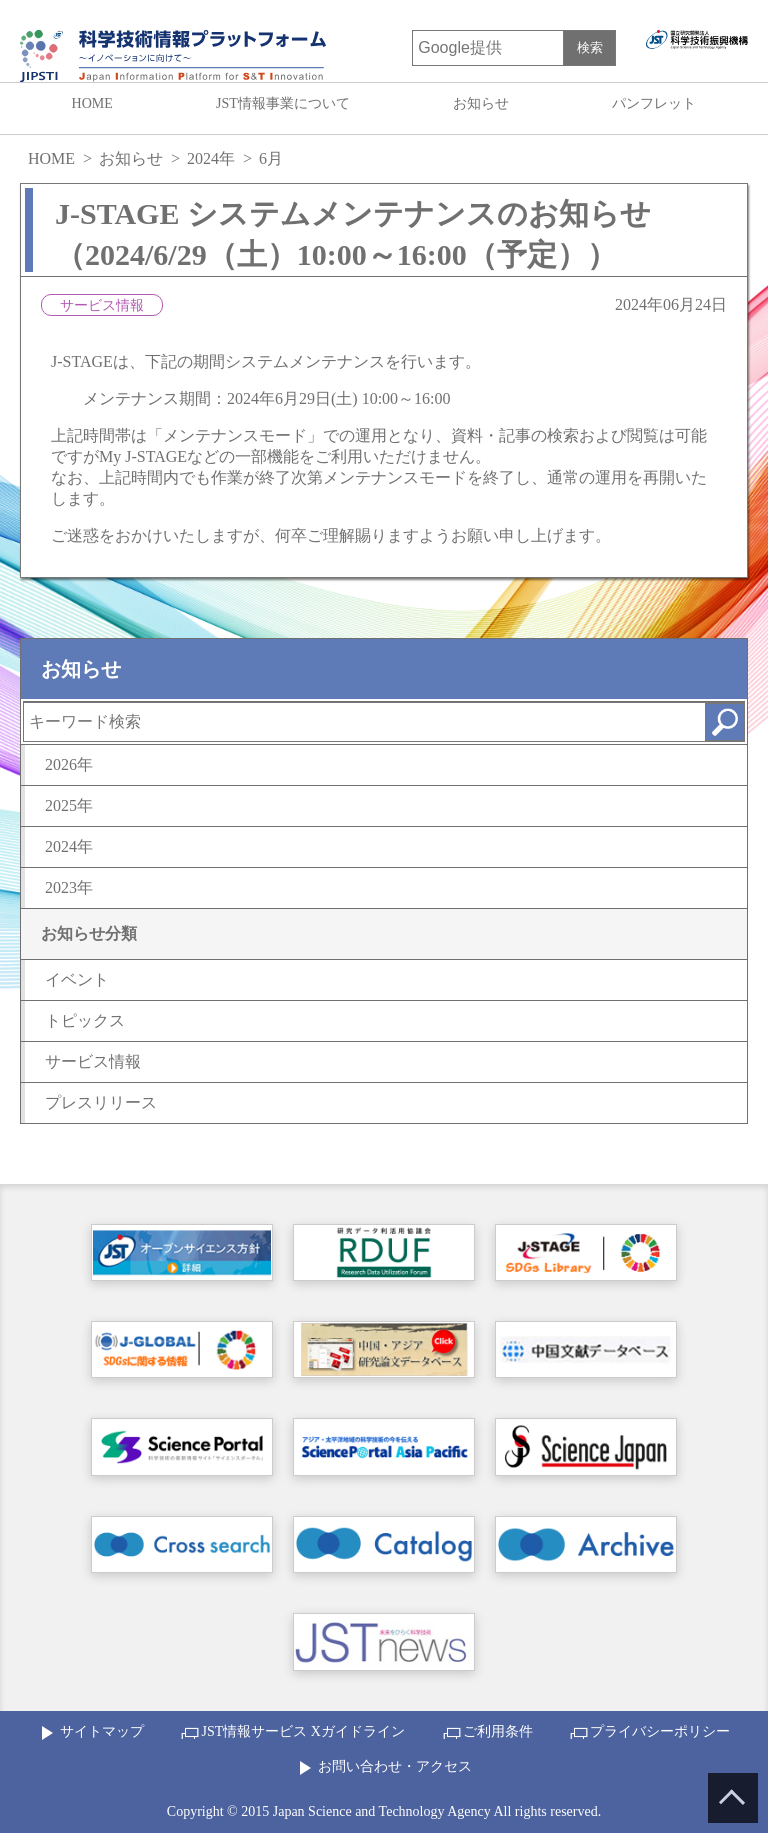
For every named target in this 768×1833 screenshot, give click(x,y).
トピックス (85, 1020)
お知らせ (481, 103)
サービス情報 (93, 1061)
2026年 (69, 764)
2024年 (211, 158)
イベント (77, 979)
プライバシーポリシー (660, 1731)
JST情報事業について (283, 103)
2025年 (69, 805)
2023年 (69, 887)
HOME (92, 103)
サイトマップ (102, 1731)
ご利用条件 (498, 1731)
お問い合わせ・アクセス (395, 1766)
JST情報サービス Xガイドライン (302, 1731)
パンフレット (654, 103)
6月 (271, 158)
